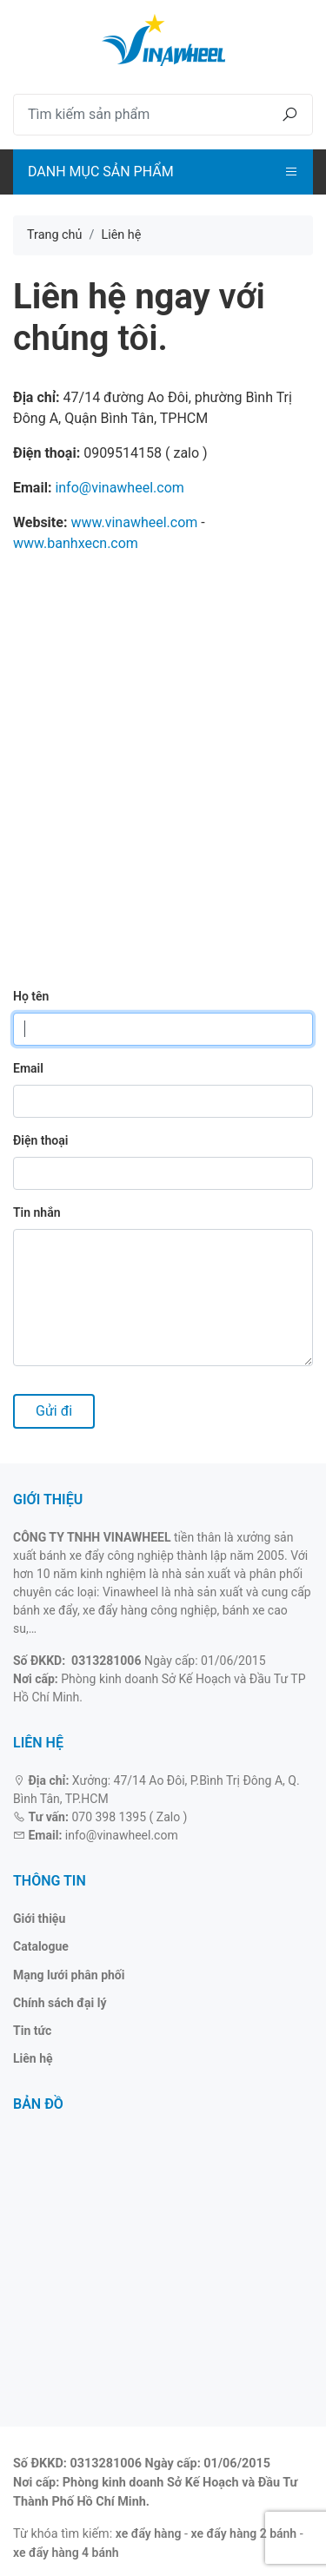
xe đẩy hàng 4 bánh (66, 2552)
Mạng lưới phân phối (68, 1975)
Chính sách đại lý (60, 2003)
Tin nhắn (37, 1212)
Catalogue (41, 1946)
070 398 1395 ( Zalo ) (129, 1817)
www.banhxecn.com (75, 543)
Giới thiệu (39, 1918)
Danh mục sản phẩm (101, 171)
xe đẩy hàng (149, 2533)
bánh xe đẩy (45, 1610)
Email (28, 1068)
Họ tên (31, 996)
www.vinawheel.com (133, 522)
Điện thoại (40, 1140)
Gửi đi (54, 1411)
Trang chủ (54, 235)
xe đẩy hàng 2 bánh (244, 2533)
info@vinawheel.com (119, 487)
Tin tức (32, 2031)
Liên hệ (33, 2058)
